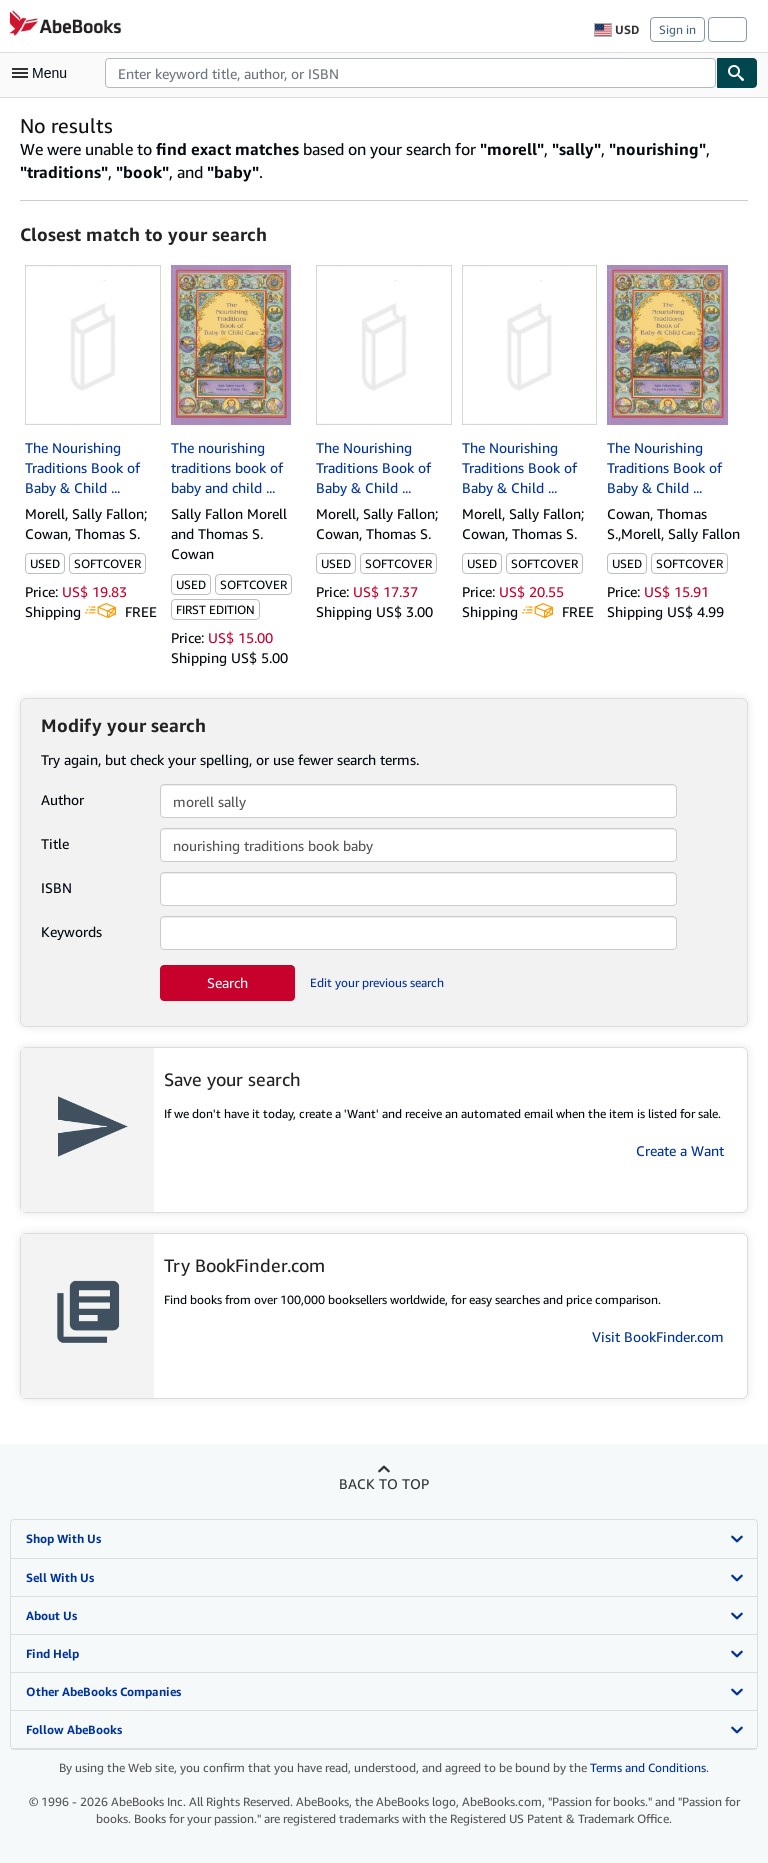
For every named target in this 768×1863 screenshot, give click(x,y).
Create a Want (680, 1150)
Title (55, 843)
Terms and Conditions (648, 1767)
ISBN (56, 887)
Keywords (71, 931)
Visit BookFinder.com (658, 1336)
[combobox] (410, 73)
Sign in (677, 29)
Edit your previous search (377, 982)
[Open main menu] (44, 73)
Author (62, 799)
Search (227, 982)
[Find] (737, 73)
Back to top (384, 1483)
